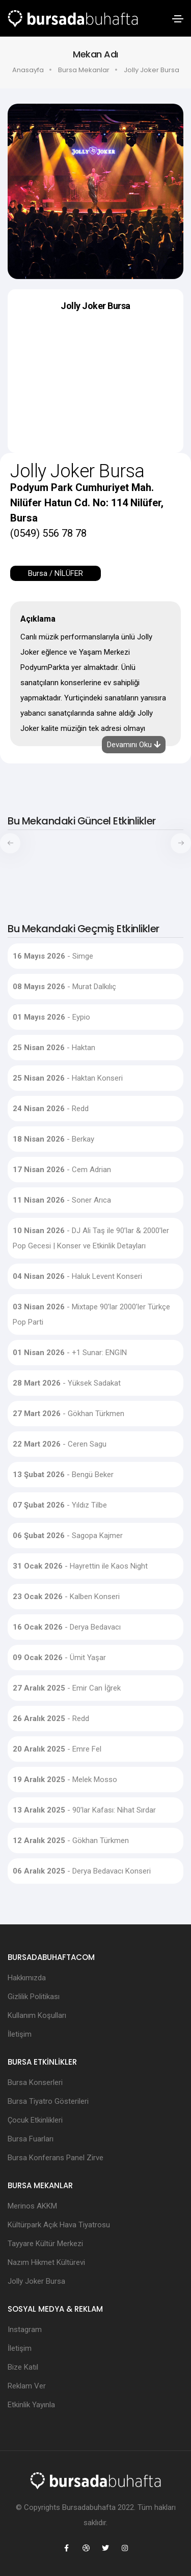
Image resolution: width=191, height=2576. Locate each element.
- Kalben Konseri (66, 1596)
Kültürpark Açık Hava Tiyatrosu (59, 2224)
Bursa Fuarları (30, 2138)
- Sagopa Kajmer (68, 1535)
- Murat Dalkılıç (64, 986)
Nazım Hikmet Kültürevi (46, 2262)
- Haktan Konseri (68, 1078)
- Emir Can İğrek (67, 1688)
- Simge (53, 956)
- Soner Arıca (62, 1200)
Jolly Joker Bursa (36, 2281)
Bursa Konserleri (35, 2082)
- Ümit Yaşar (59, 1657)
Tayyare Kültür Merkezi (45, 2243)
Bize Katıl (23, 2367)
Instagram (25, 2329)
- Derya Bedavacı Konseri (82, 1871)
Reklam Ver (27, 2385)
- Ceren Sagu (59, 1444)
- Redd (51, 1108)
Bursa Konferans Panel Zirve (55, 2157)
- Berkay (53, 1139)
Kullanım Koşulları (37, 2015)
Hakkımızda (27, 1977)
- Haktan (54, 1047)
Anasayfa (28, 70)
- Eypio (51, 1017)
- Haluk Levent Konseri (77, 1276)
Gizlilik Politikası (34, 1996)
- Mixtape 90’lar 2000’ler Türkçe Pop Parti (91, 1314)
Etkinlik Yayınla (31, 2404)
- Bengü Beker (63, 1474)
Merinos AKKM (32, 2206)
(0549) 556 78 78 (48, 533)
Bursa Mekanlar (84, 70)
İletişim (20, 2034)
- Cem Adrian (62, 1169)
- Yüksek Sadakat (67, 1383)
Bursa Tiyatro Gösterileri (48, 2101)
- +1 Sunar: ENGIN (70, 1352)
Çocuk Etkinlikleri (35, 2120)
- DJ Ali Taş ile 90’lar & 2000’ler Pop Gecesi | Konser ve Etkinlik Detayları (91, 1238)
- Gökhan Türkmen (68, 1413)
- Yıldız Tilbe (60, 1505)
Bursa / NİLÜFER (55, 573)
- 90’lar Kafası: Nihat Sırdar (84, 1810)
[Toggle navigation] (177, 18)
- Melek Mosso (65, 1779)
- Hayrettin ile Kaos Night (80, 1566)
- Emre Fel (57, 1749)
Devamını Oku (133, 744)
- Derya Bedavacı (67, 1627)
